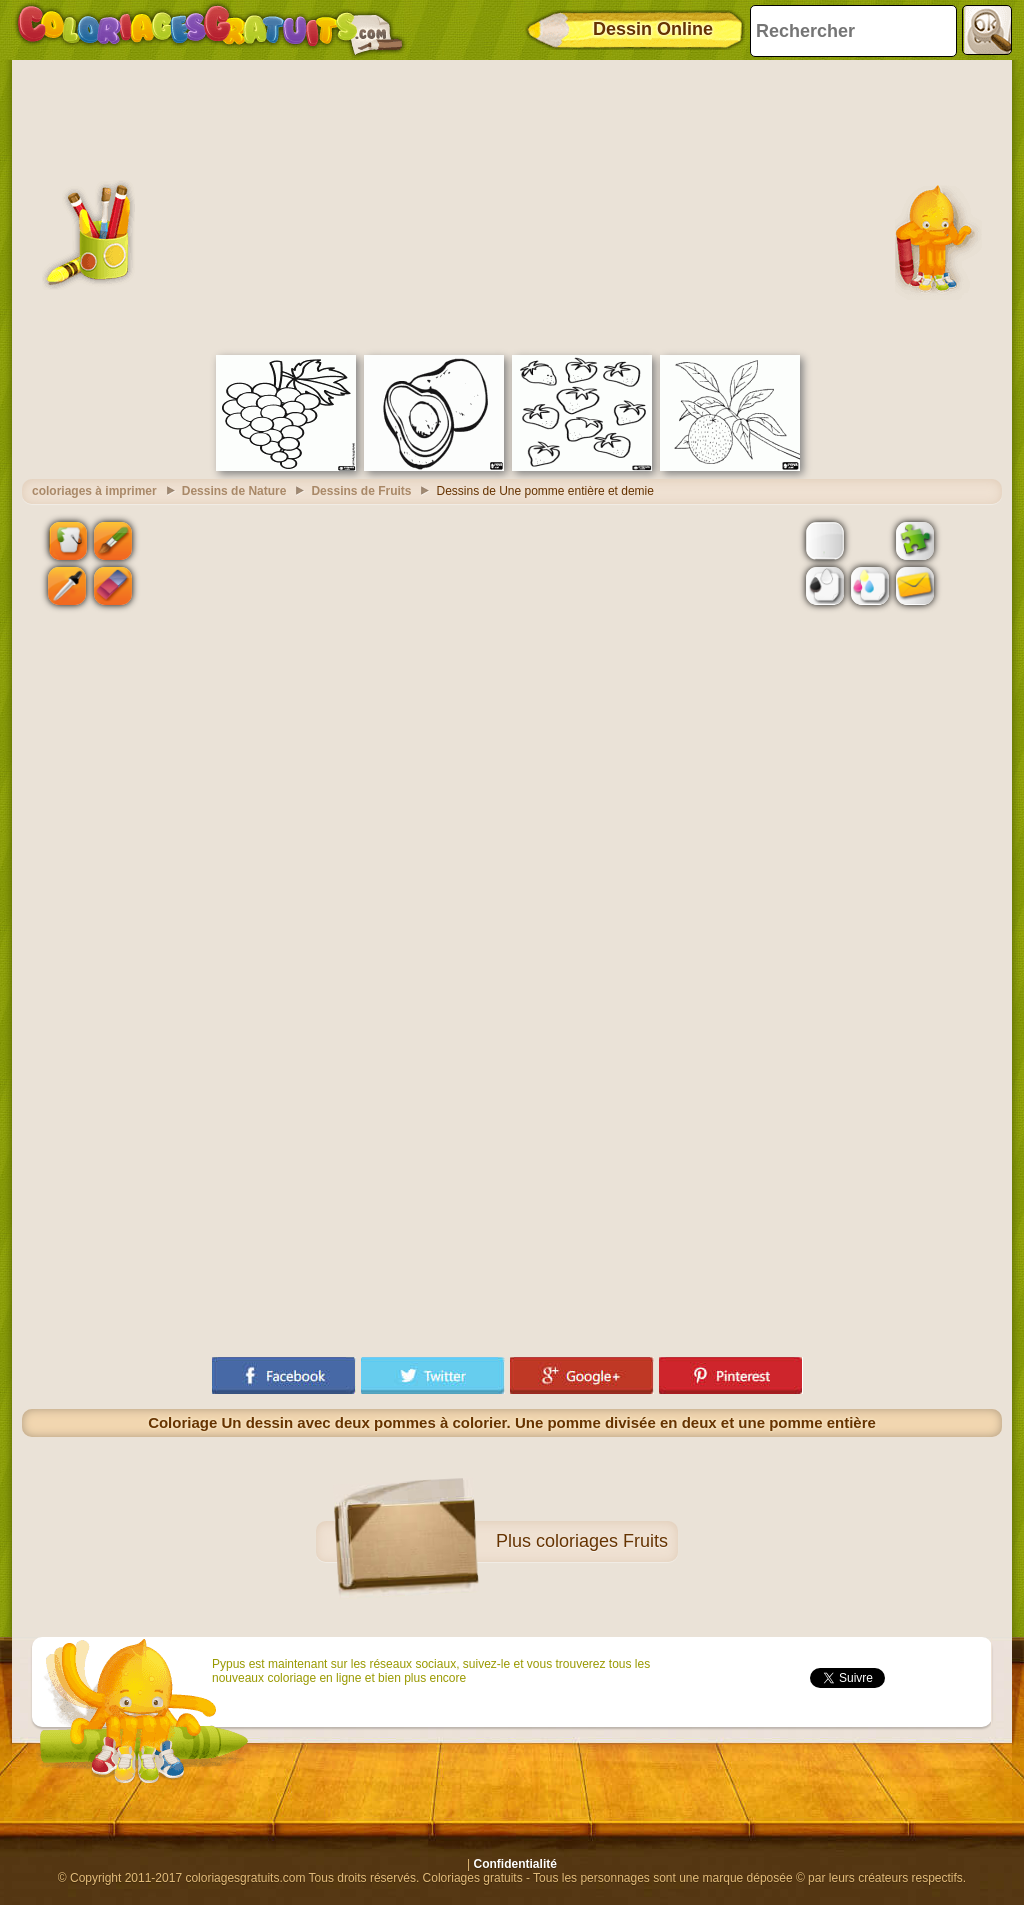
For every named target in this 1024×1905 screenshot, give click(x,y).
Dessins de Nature (234, 491)
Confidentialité (515, 1864)
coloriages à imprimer (94, 491)
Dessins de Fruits (361, 491)
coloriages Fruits (602, 1541)
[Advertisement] (512, 205)
